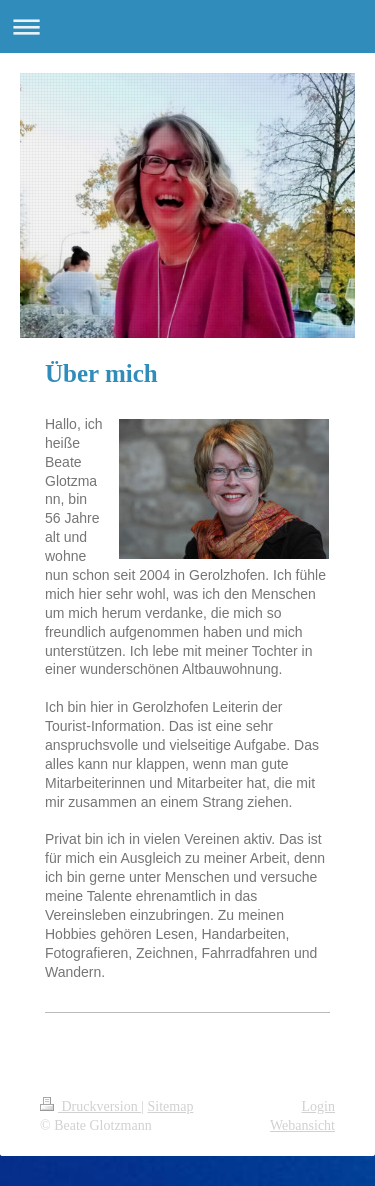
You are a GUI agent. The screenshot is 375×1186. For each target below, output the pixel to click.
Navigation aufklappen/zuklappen (187, 26)
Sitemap (171, 1106)
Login (318, 1106)
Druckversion (90, 1106)
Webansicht (302, 1125)
